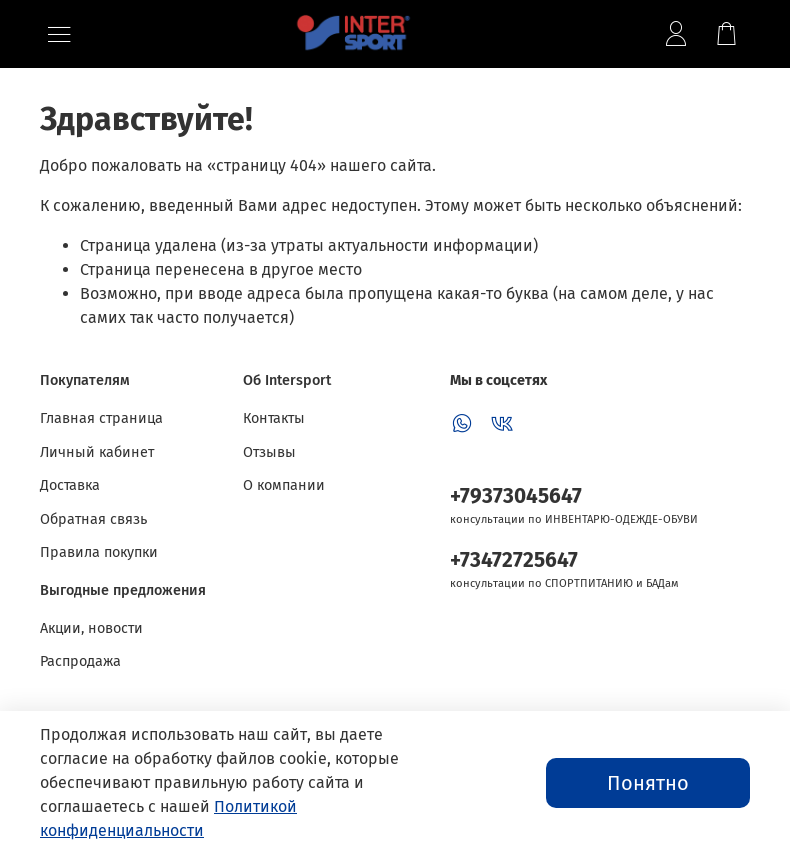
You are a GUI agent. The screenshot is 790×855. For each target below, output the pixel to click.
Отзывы (269, 452)
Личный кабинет (97, 452)
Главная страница (101, 418)
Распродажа (80, 661)
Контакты (274, 418)
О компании (284, 485)
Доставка (70, 485)
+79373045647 (516, 496)
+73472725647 (514, 560)
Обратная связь (93, 519)
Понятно (648, 783)
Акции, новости (91, 628)
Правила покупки (99, 552)
